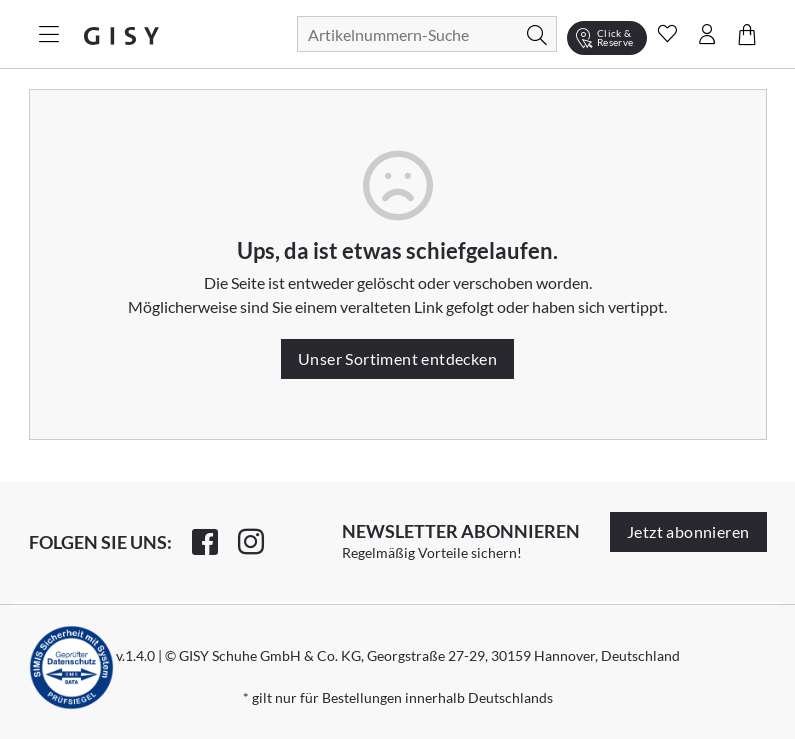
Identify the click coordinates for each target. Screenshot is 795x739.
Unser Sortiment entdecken (397, 358)
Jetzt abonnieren (688, 531)
